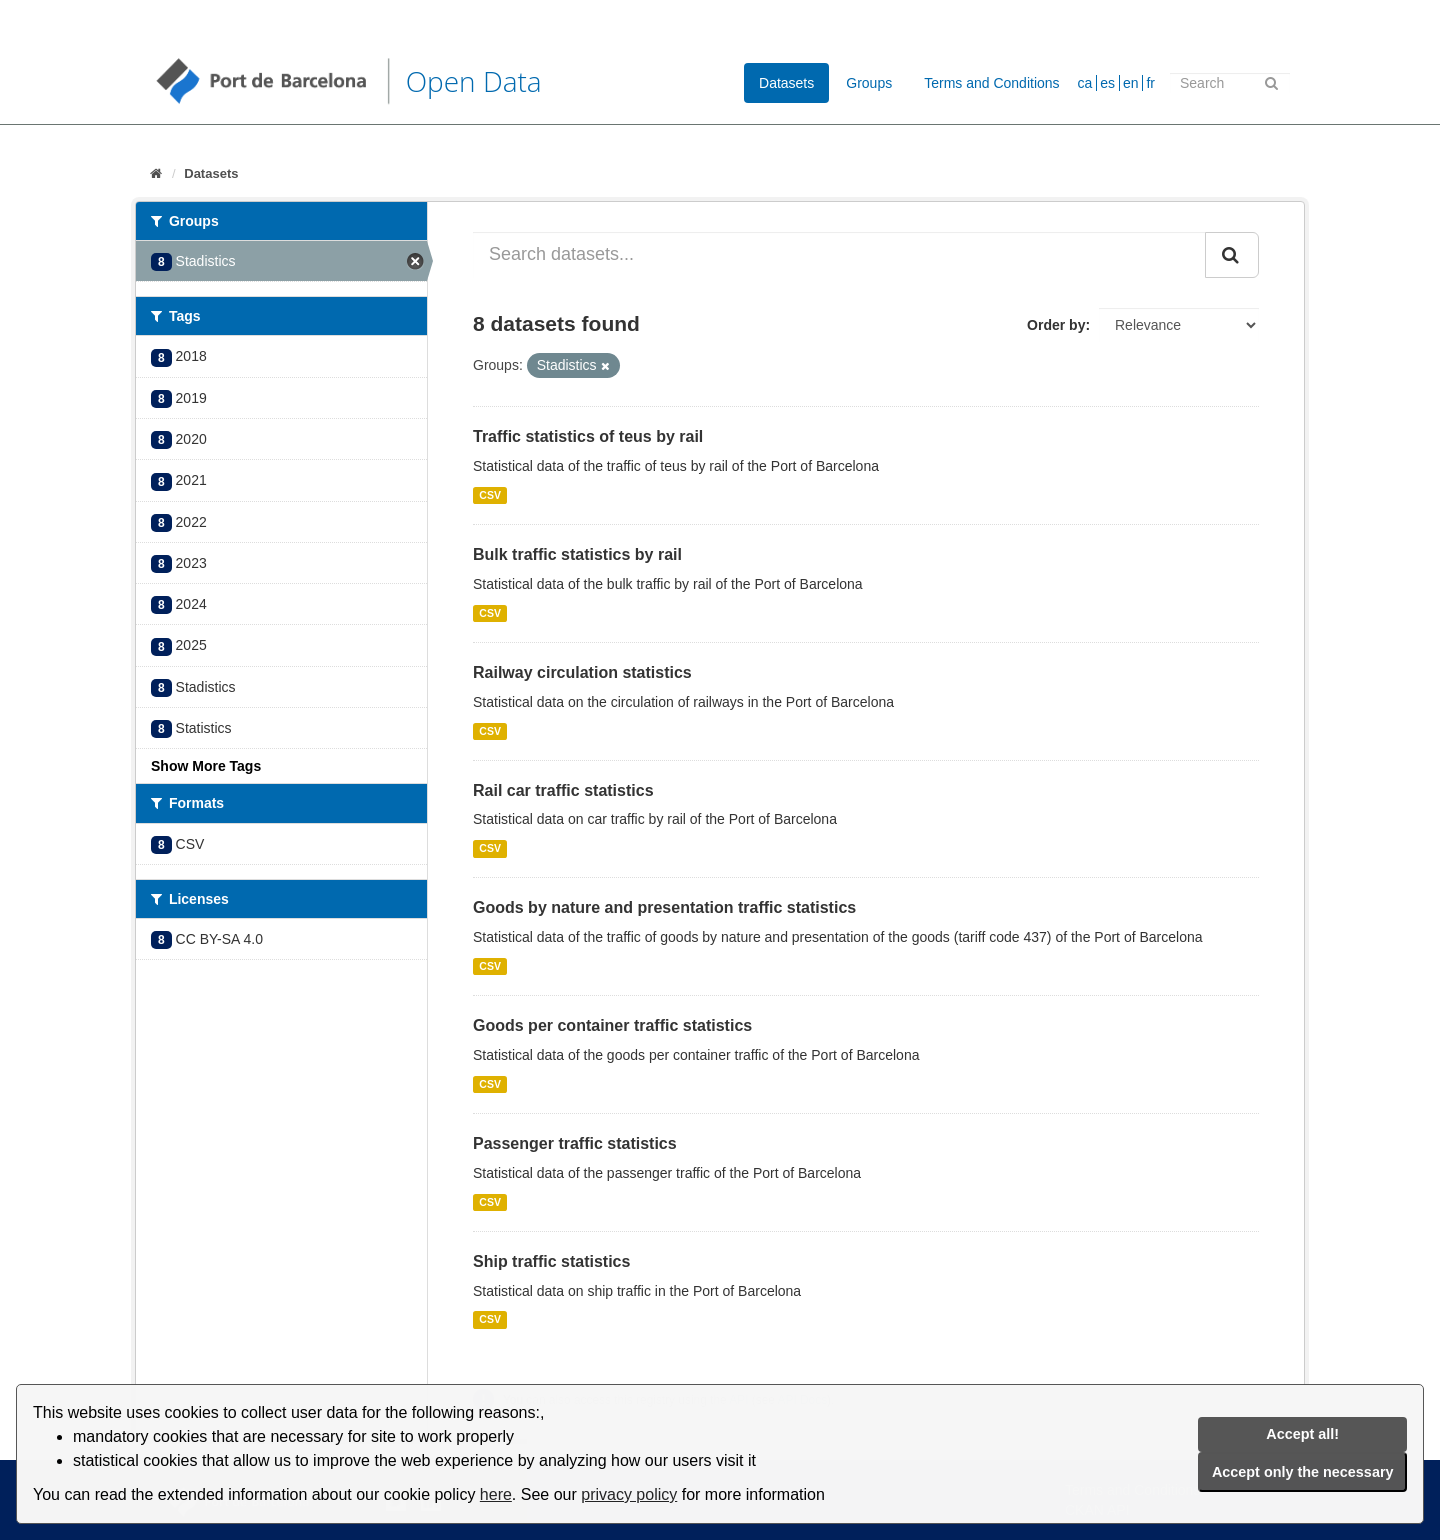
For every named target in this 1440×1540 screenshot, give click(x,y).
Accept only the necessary (1303, 1472)
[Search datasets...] (839, 255)
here (496, 1494)
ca (1085, 83)
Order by (1056, 325)
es (1107, 83)
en (1131, 83)
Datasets (786, 83)
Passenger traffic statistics (575, 1143)
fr (1150, 83)
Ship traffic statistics (551, 1261)
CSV (490, 495)
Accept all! (1302, 1434)
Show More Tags (206, 766)
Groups (869, 83)
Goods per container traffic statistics (612, 1025)
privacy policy (629, 1494)
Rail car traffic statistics (563, 790)
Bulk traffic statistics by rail (577, 554)
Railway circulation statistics (582, 672)
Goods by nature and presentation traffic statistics (664, 907)
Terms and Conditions (991, 83)
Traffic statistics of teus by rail (588, 436)
